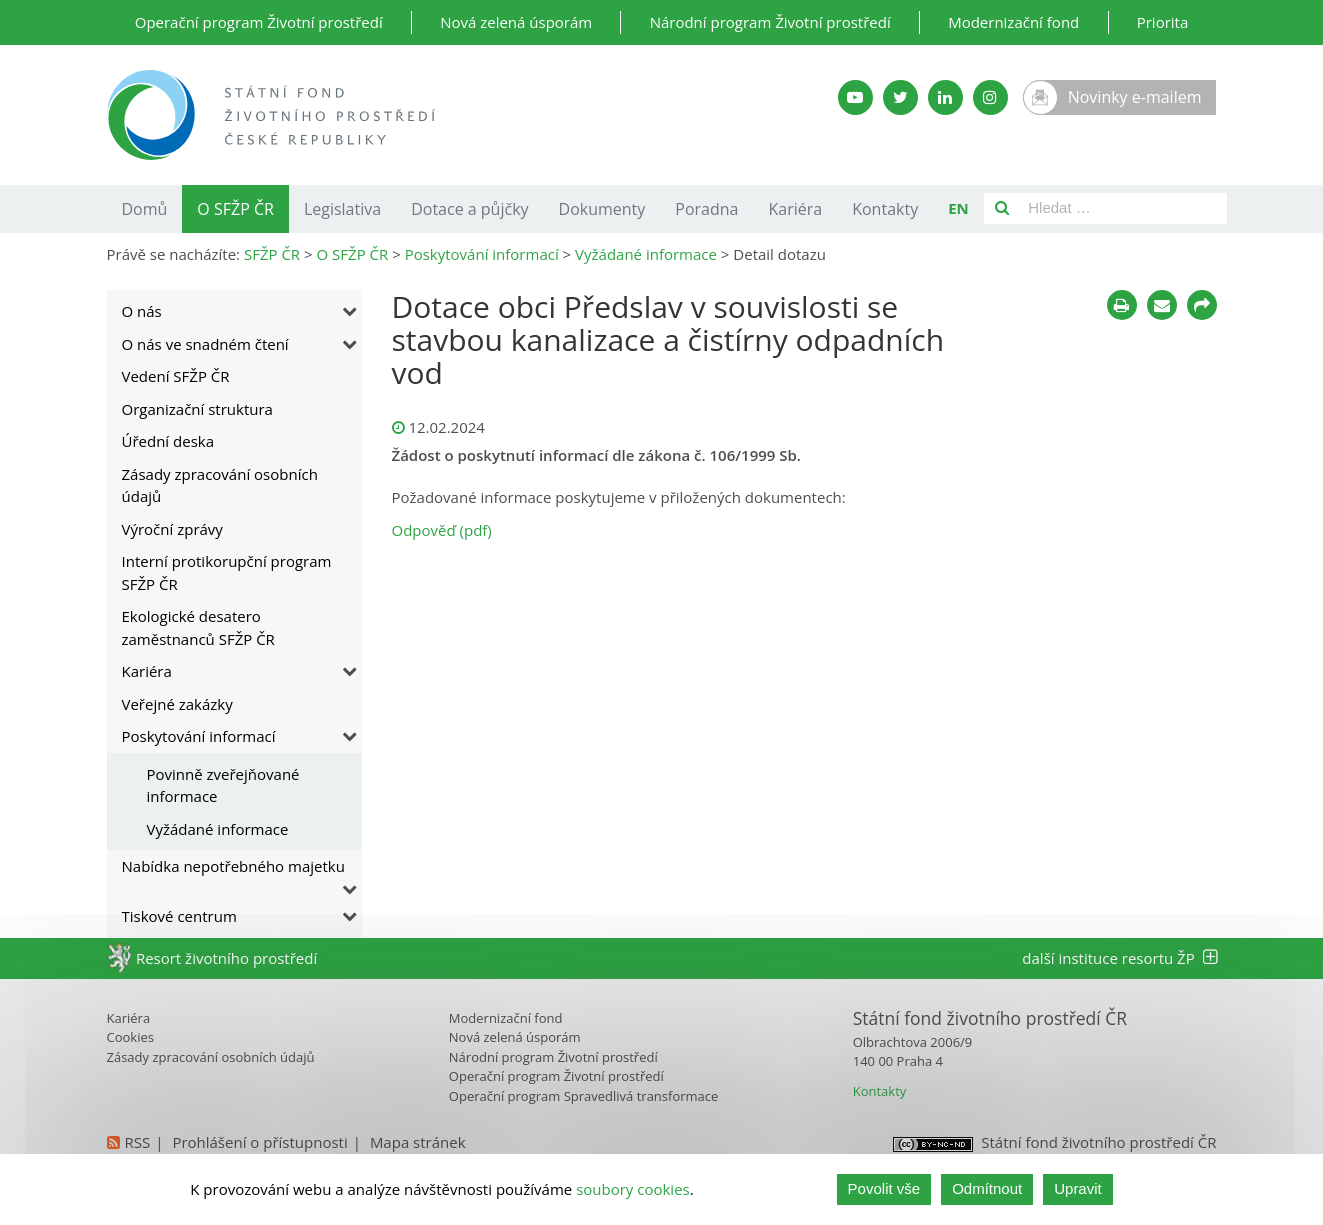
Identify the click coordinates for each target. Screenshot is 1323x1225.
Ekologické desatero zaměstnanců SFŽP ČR (198, 627)
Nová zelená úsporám (516, 22)
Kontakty (885, 209)
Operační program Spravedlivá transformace (584, 1096)
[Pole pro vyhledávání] (1123, 208)
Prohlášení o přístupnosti (259, 1142)
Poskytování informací (199, 736)
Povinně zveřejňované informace (223, 785)
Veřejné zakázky (177, 704)
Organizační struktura (197, 409)
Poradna (706, 209)
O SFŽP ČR (235, 209)
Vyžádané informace (218, 829)
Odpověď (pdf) (442, 530)
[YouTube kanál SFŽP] (855, 97)
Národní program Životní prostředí (770, 22)
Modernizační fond (1013, 22)
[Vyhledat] (1002, 208)
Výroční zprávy (172, 529)
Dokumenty (602, 209)
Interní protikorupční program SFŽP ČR (227, 572)
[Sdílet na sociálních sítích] (1202, 305)
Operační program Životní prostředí (259, 22)
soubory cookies (633, 1189)
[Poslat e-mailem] (1162, 305)
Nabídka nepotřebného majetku (233, 866)
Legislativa (342, 209)
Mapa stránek (418, 1142)
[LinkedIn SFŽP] (945, 97)
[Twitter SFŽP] (900, 97)
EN (958, 208)
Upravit (1078, 1188)
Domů (145, 209)
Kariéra (796, 209)
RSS (138, 1142)
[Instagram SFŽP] (990, 97)
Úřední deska (168, 441)
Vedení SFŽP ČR (176, 376)
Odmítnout (987, 1188)
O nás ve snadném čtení (205, 344)
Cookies (130, 1037)
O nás (142, 311)
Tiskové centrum (179, 916)
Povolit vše (884, 1188)
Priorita (1163, 22)
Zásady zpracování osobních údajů (220, 485)
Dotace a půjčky (469, 209)
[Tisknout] (1122, 305)
